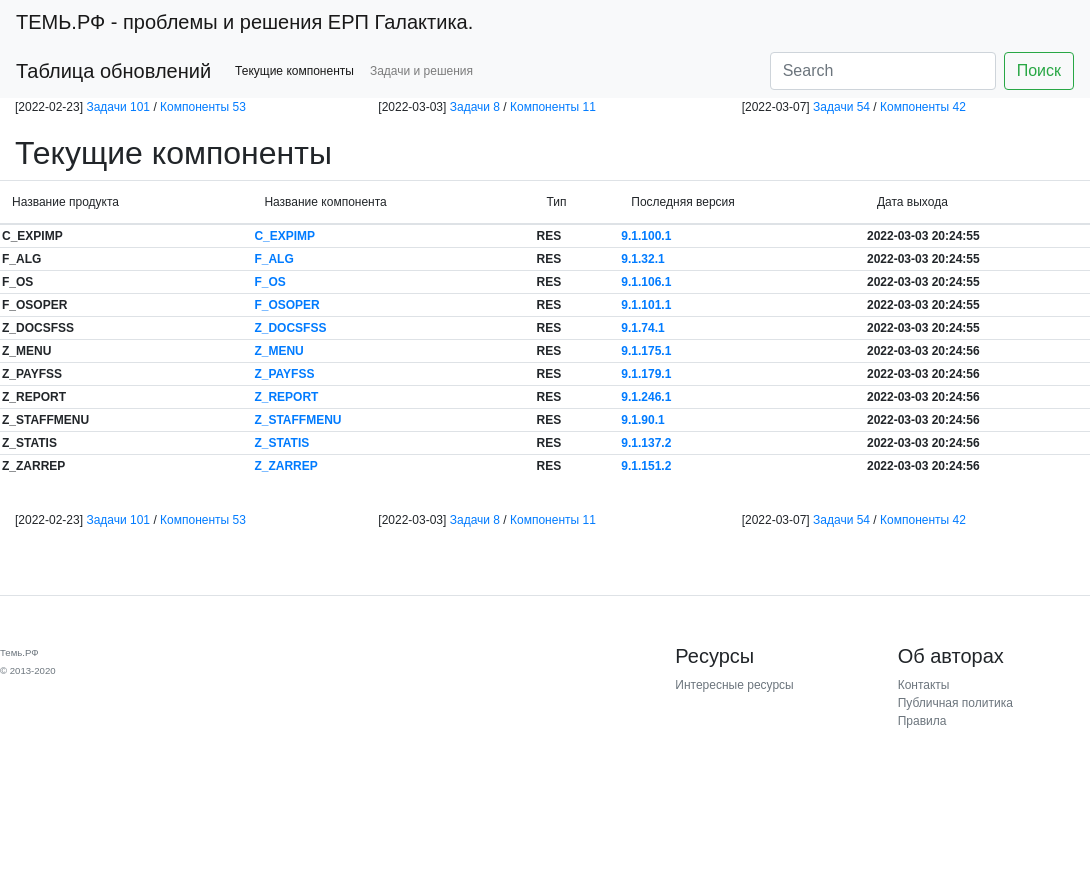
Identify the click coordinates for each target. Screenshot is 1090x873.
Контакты (924, 685)
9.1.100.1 (646, 236)
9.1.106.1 (646, 282)
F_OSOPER (286, 305)
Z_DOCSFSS (290, 328)
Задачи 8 (475, 107)
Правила (922, 721)
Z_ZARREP (285, 466)
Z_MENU (278, 351)
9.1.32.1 (642, 259)
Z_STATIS (281, 443)
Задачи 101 (118, 107)
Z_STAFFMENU (297, 420)
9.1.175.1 (646, 351)
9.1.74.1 (642, 328)
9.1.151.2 (646, 466)
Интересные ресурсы (734, 685)
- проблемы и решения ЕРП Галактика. (244, 22)
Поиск (1039, 70)
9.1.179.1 (646, 374)
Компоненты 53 (203, 107)
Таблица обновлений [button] (113, 71)
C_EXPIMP (284, 236)
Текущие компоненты (294, 71)
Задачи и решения (421, 71)
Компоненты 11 (553, 107)
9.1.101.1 (646, 305)
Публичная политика (955, 703)
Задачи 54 (841, 107)
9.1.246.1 (646, 397)
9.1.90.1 (642, 420)
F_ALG (273, 259)
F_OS (269, 282)
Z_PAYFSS (284, 374)
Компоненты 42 (923, 107)
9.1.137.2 (646, 443)
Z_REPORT (286, 397)
